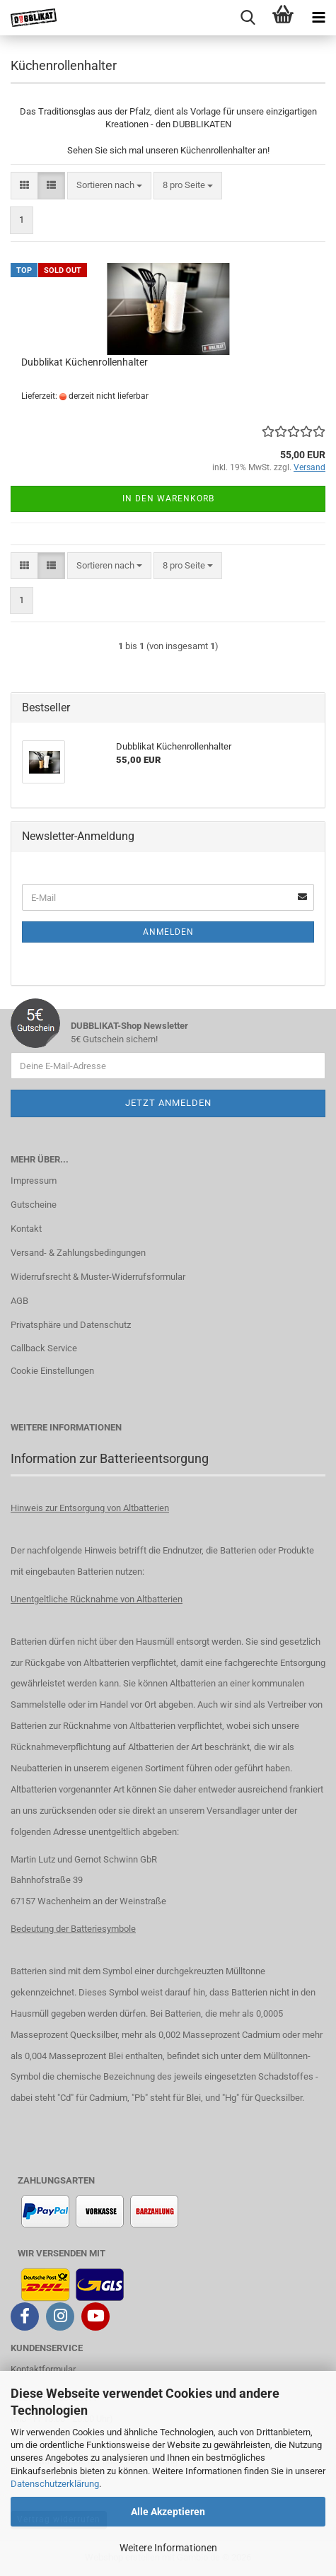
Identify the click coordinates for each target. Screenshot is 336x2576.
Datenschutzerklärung (55, 2483)
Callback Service (44, 1348)
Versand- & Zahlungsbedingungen (78, 1252)
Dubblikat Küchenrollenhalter (84, 362)
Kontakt (26, 1228)
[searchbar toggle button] (247, 17)
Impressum (34, 1180)
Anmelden (168, 932)
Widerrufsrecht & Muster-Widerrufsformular (98, 1276)
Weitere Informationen (168, 2547)
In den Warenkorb (168, 498)
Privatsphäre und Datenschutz (71, 1324)
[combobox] (109, 185)
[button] (24, 185)
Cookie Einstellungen (52, 1370)
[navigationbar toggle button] (318, 17)
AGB (19, 1300)
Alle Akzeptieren (168, 2511)
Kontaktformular (43, 2369)
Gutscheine (34, 1204)
